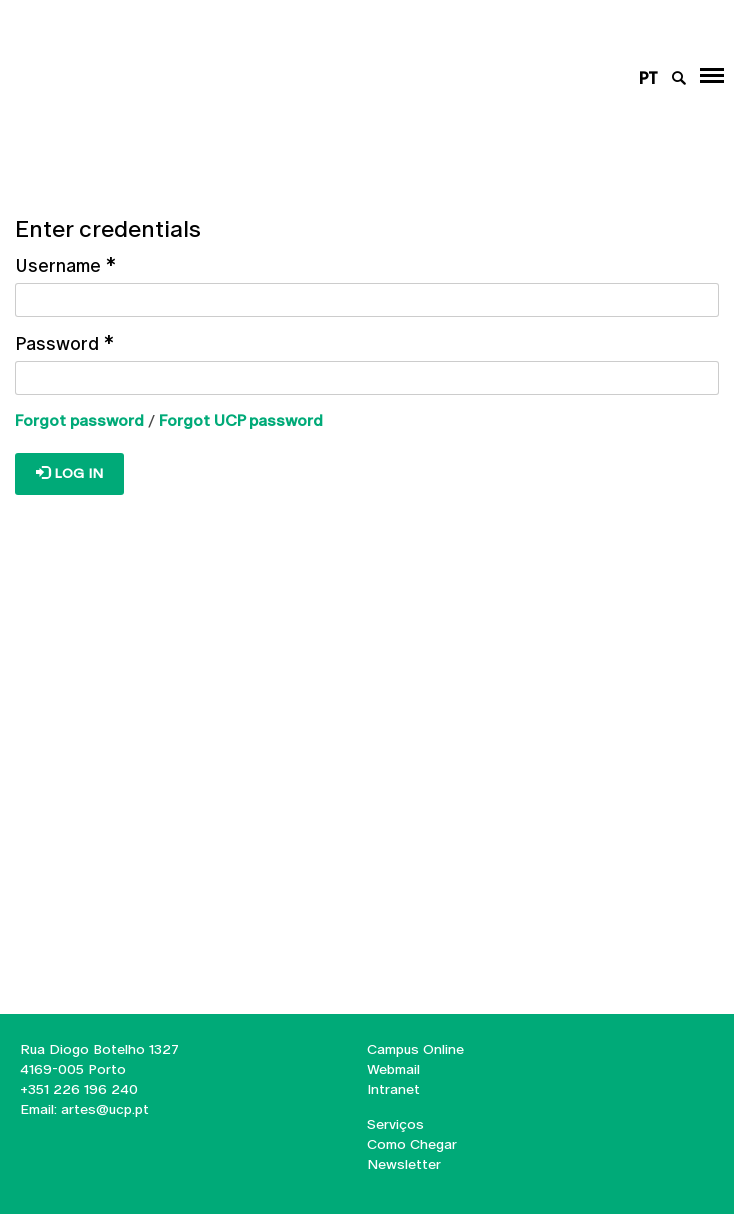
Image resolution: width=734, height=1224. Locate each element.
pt (648, 78)
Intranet (393, 1089)
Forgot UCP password (241, 420)
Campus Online (415, 1049)
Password (64, 343)
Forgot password (79, 420)
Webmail (393, 1069)
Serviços (395, 1124)
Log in (69, 473)
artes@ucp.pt (103, 1109)
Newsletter (404, 1164)
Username (65, 265)
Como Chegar (412, 1144)
